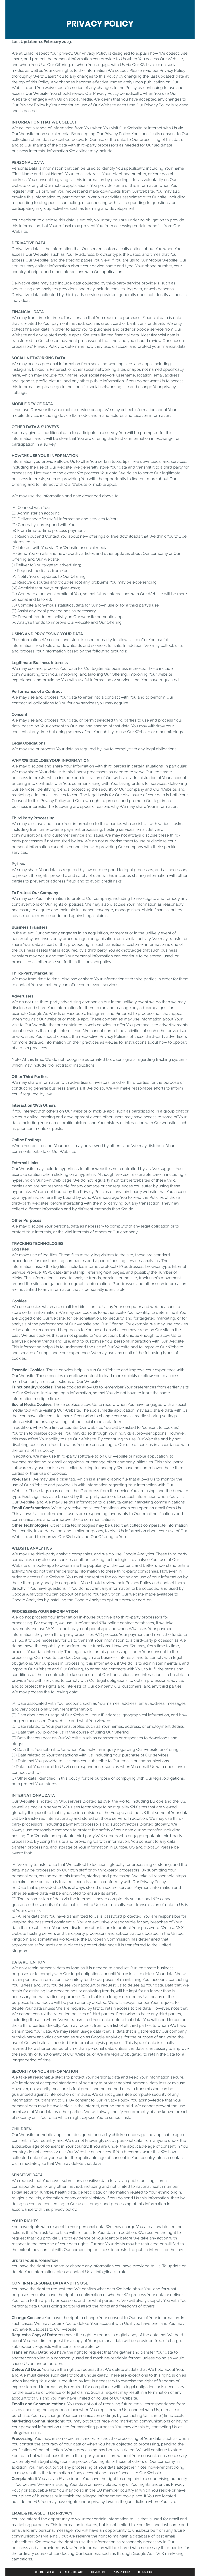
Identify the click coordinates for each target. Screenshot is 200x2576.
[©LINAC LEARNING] (44, 2572)
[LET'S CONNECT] (146, 2572)
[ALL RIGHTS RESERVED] (71, 2572)
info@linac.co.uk (110, 2271)
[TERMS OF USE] (98, 2572)
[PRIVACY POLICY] (122, 2572)
